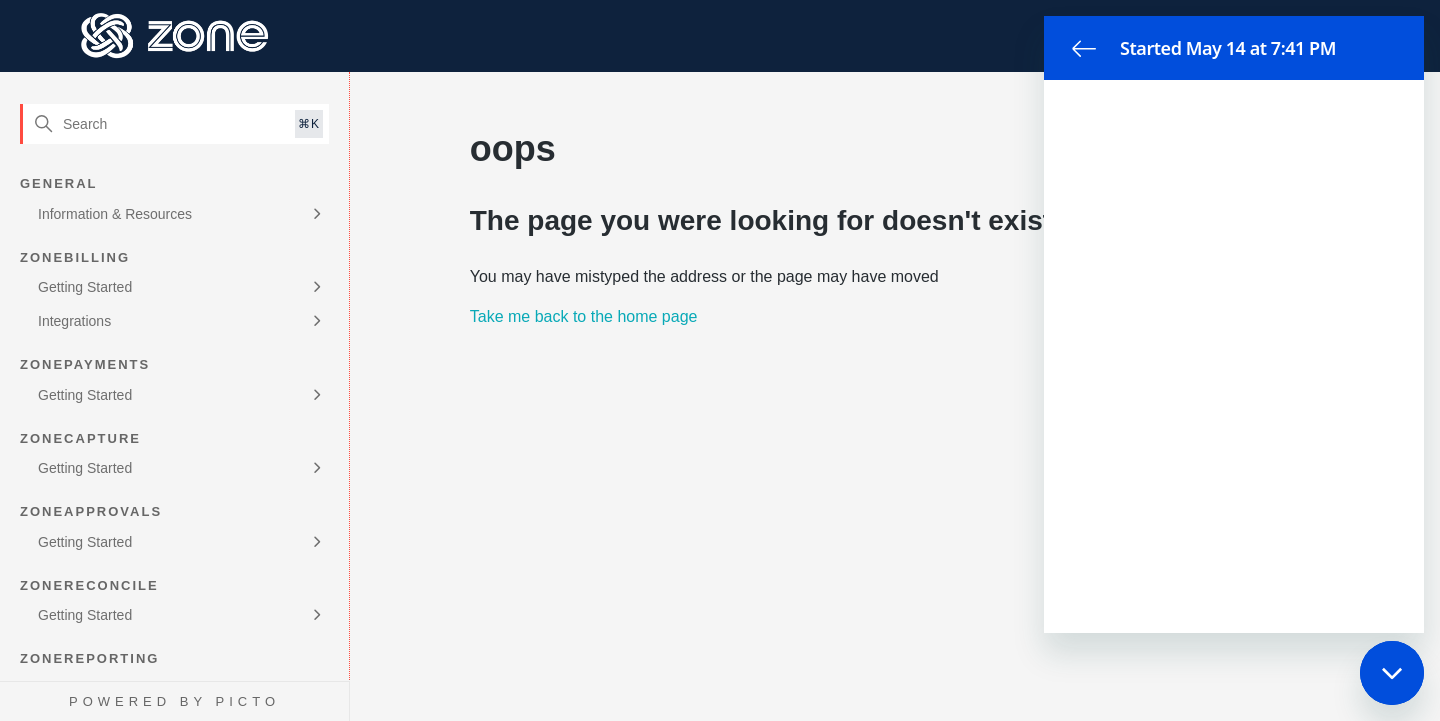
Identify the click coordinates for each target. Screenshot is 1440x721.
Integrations (74, 321)
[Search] (174, 124)
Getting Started (85, 287)
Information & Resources (115, 214)
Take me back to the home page (584, 316)
